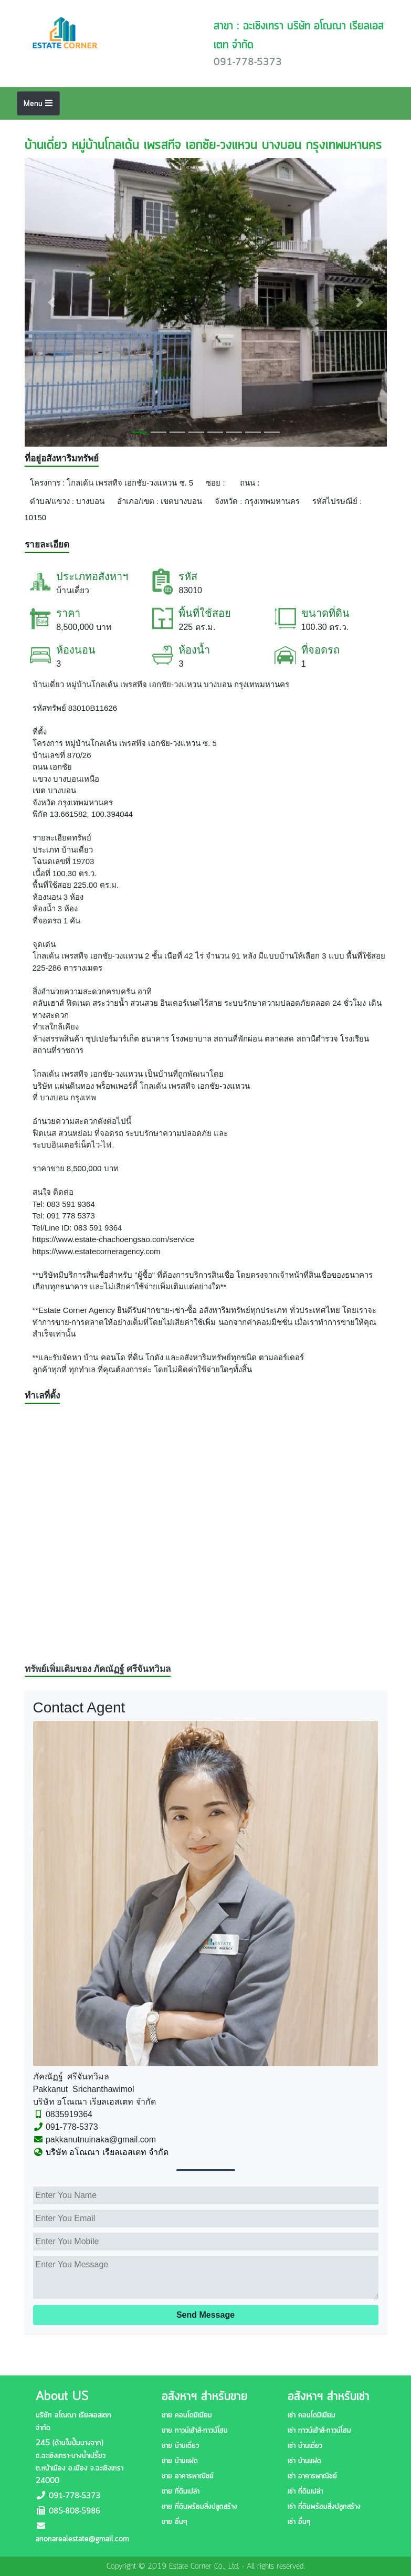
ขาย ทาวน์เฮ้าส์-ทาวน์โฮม (195, 2430)
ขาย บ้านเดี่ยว (180, 2446)
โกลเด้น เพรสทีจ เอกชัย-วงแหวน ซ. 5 (130, 482)
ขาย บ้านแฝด (180, 2461)
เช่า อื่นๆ (299, 2522)
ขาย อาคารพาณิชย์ (188, 2476)
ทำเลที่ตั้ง (42, 1396)
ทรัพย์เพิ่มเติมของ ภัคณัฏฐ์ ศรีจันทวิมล (98, 1669)
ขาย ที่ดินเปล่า (180, 2491)
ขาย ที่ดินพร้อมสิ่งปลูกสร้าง (199, 2506)
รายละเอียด (47, 545)
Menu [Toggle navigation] (38, 104)
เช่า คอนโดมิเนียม (311, 2415)
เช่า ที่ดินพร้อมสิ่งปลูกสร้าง (324, 2506)
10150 (36, 517)
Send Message (205, 2314)
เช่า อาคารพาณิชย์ (312, 2476)
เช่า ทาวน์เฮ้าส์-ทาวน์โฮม (319, 2430)
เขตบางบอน (181, 501)
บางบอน (90, 501)
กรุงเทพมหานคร (272, 501)
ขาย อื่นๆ (174, 2522)
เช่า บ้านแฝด (304, 2461)
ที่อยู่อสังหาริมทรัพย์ (62, 459)
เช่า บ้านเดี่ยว (305, 2446)
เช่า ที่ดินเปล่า (305, 2491)
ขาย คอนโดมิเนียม (187, 2415)
